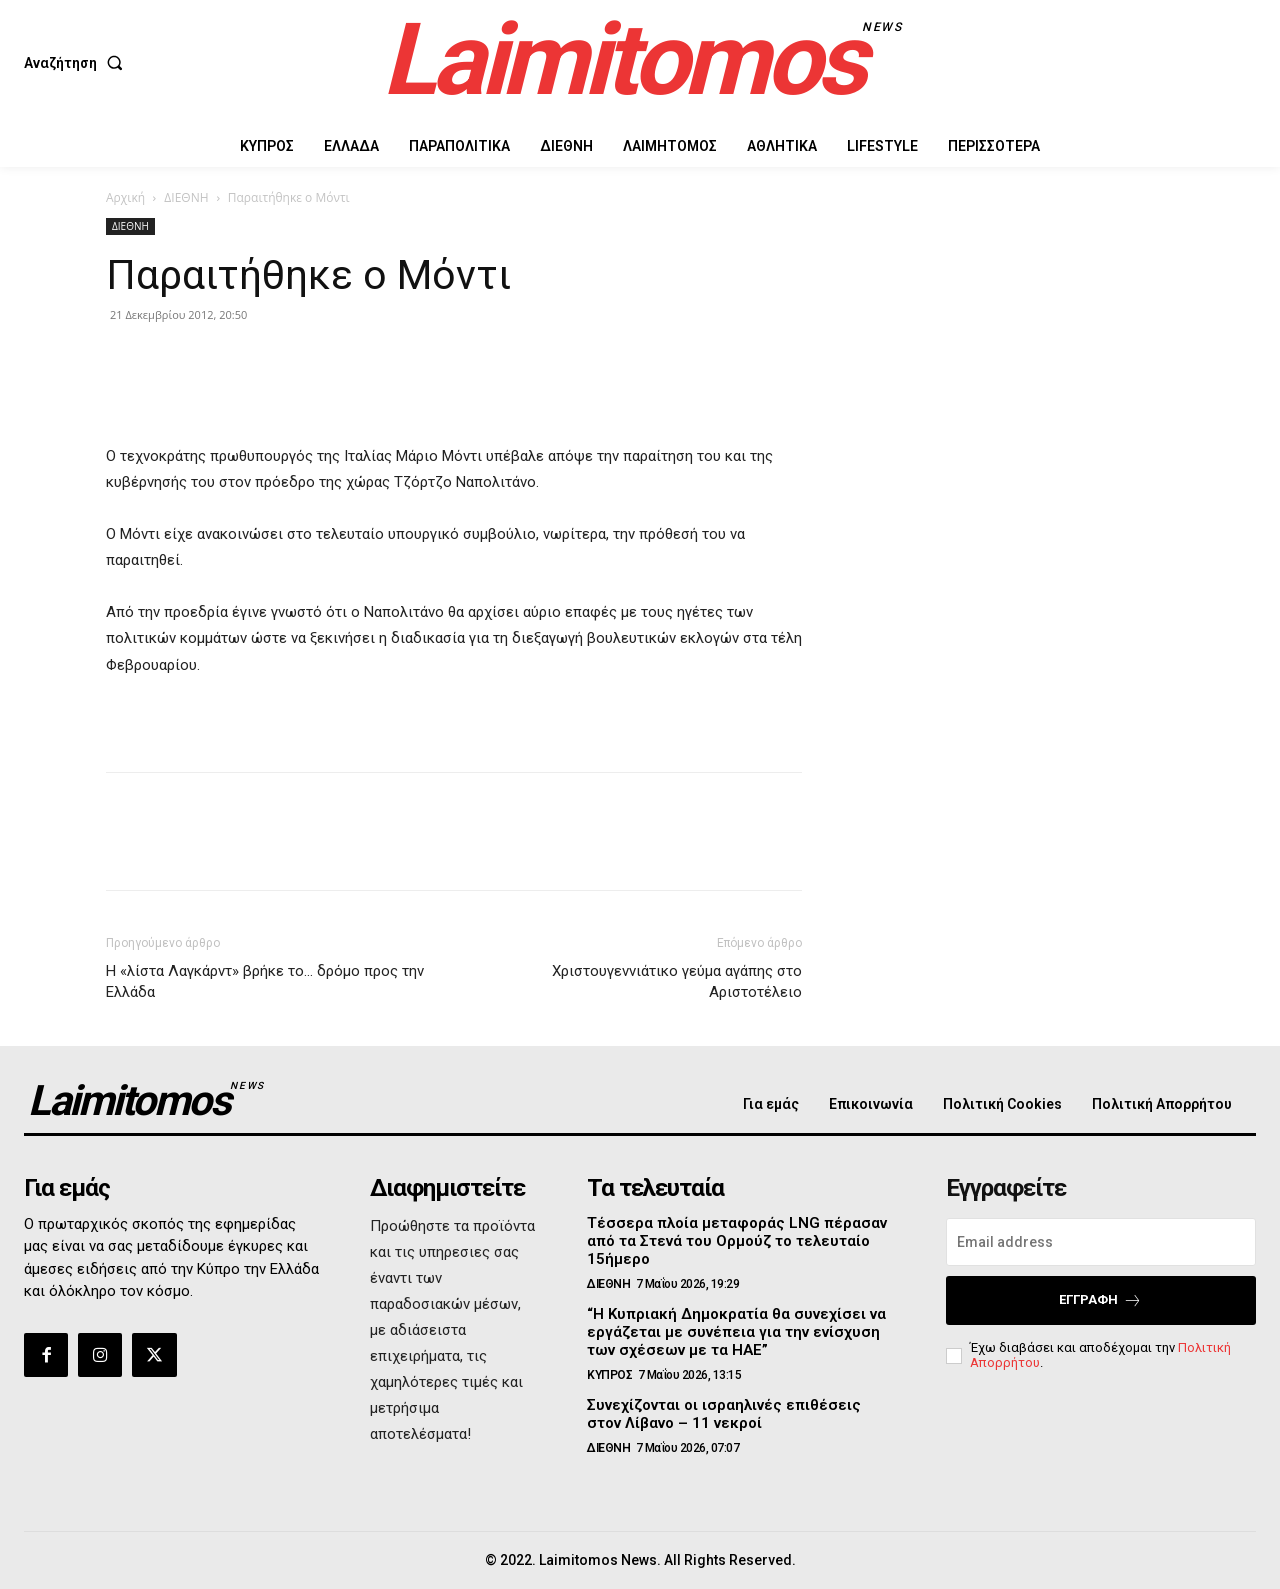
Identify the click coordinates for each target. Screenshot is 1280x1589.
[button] (77, 63)
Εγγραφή (1100, 1300)
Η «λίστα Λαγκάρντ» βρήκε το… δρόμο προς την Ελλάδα (265, 981)
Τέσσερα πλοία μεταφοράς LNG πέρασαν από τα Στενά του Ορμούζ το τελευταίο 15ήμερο (737, 1241)
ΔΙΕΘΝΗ (186, 197)
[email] (1101, 1242)
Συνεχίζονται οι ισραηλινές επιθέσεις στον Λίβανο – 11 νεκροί (724, 1414)
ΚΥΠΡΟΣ (609, 1375)
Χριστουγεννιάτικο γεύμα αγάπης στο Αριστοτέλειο (677, 981)
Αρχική (125, 197)
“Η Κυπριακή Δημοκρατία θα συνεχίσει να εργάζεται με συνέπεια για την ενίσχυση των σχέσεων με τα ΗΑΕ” (736, 1332)
